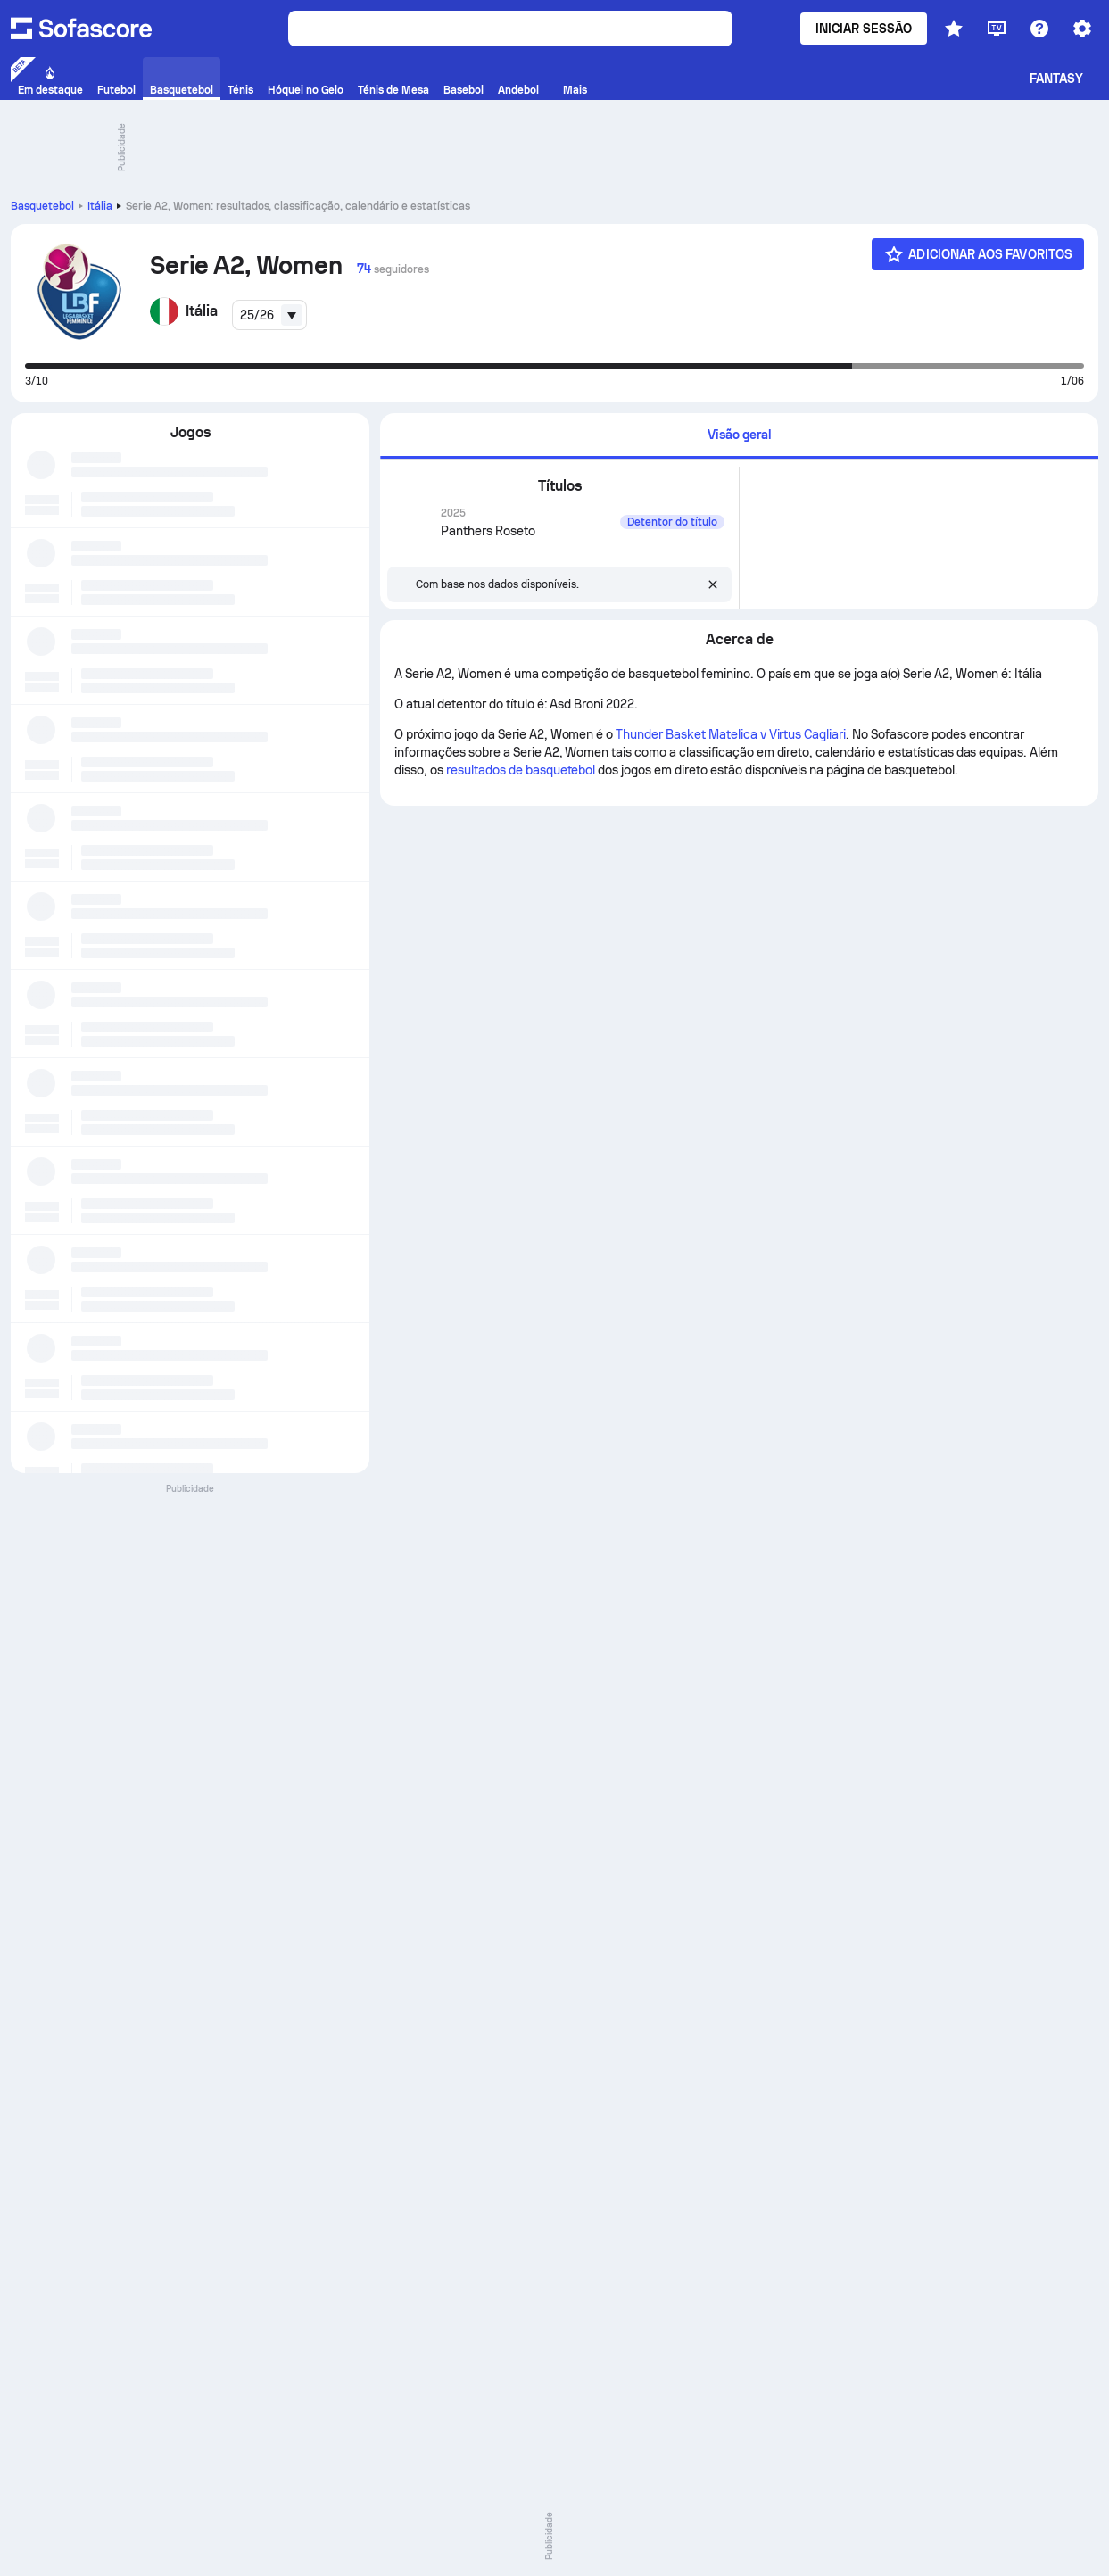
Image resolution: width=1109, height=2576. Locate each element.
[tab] (739, 436)
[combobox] (269, 315)
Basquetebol (42, 206)
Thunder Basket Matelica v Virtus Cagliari (731, 734)
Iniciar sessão (863, 28)
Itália (99, 206)
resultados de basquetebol (520, 770)
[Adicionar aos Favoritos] (978, 254)
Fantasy (1057, 78)
